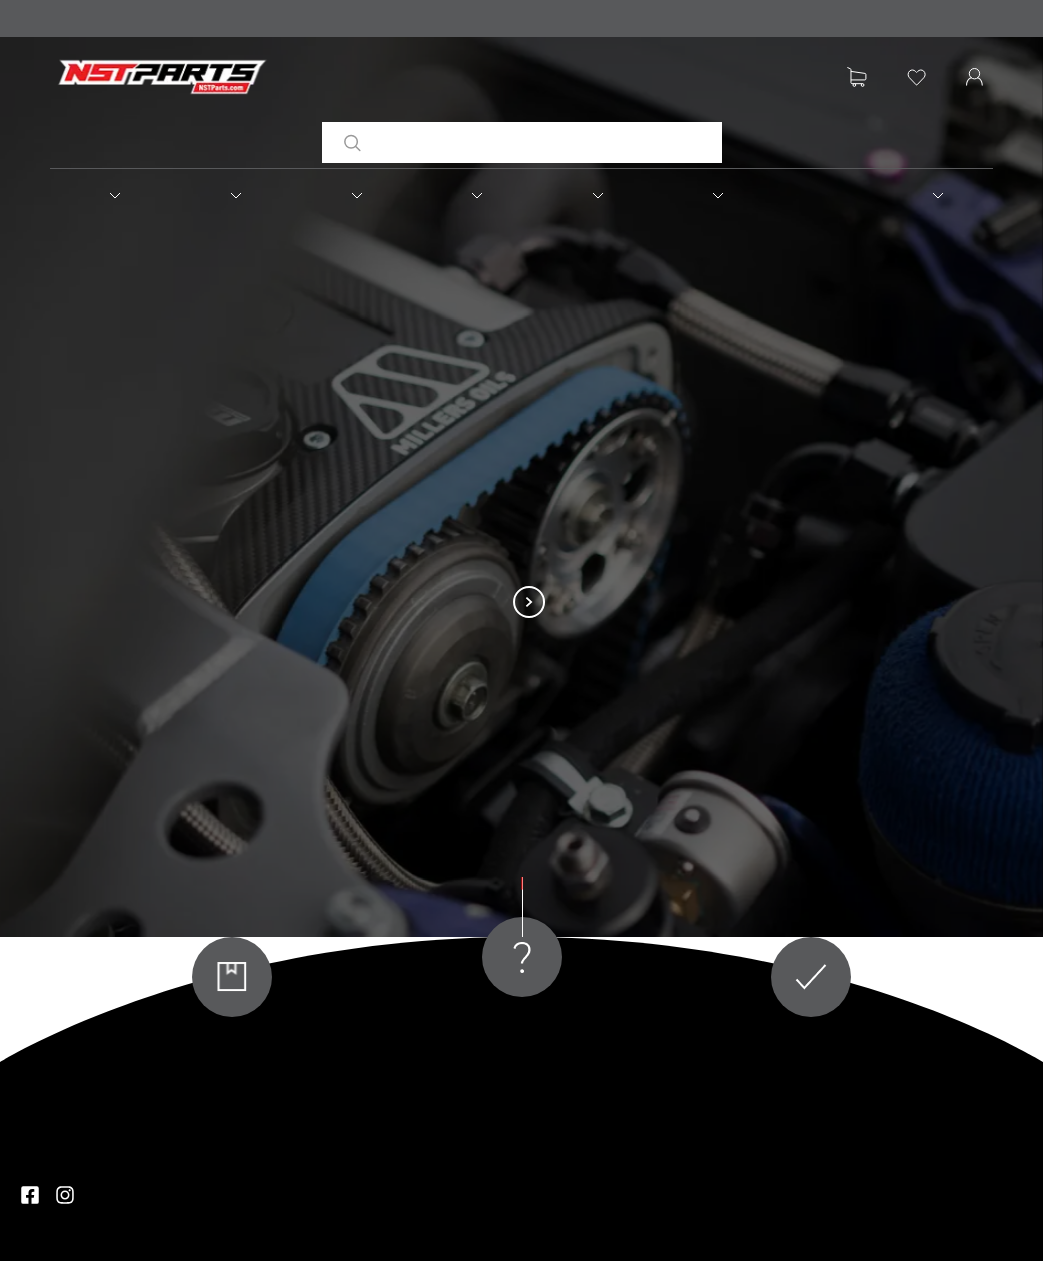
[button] (110, 195)
